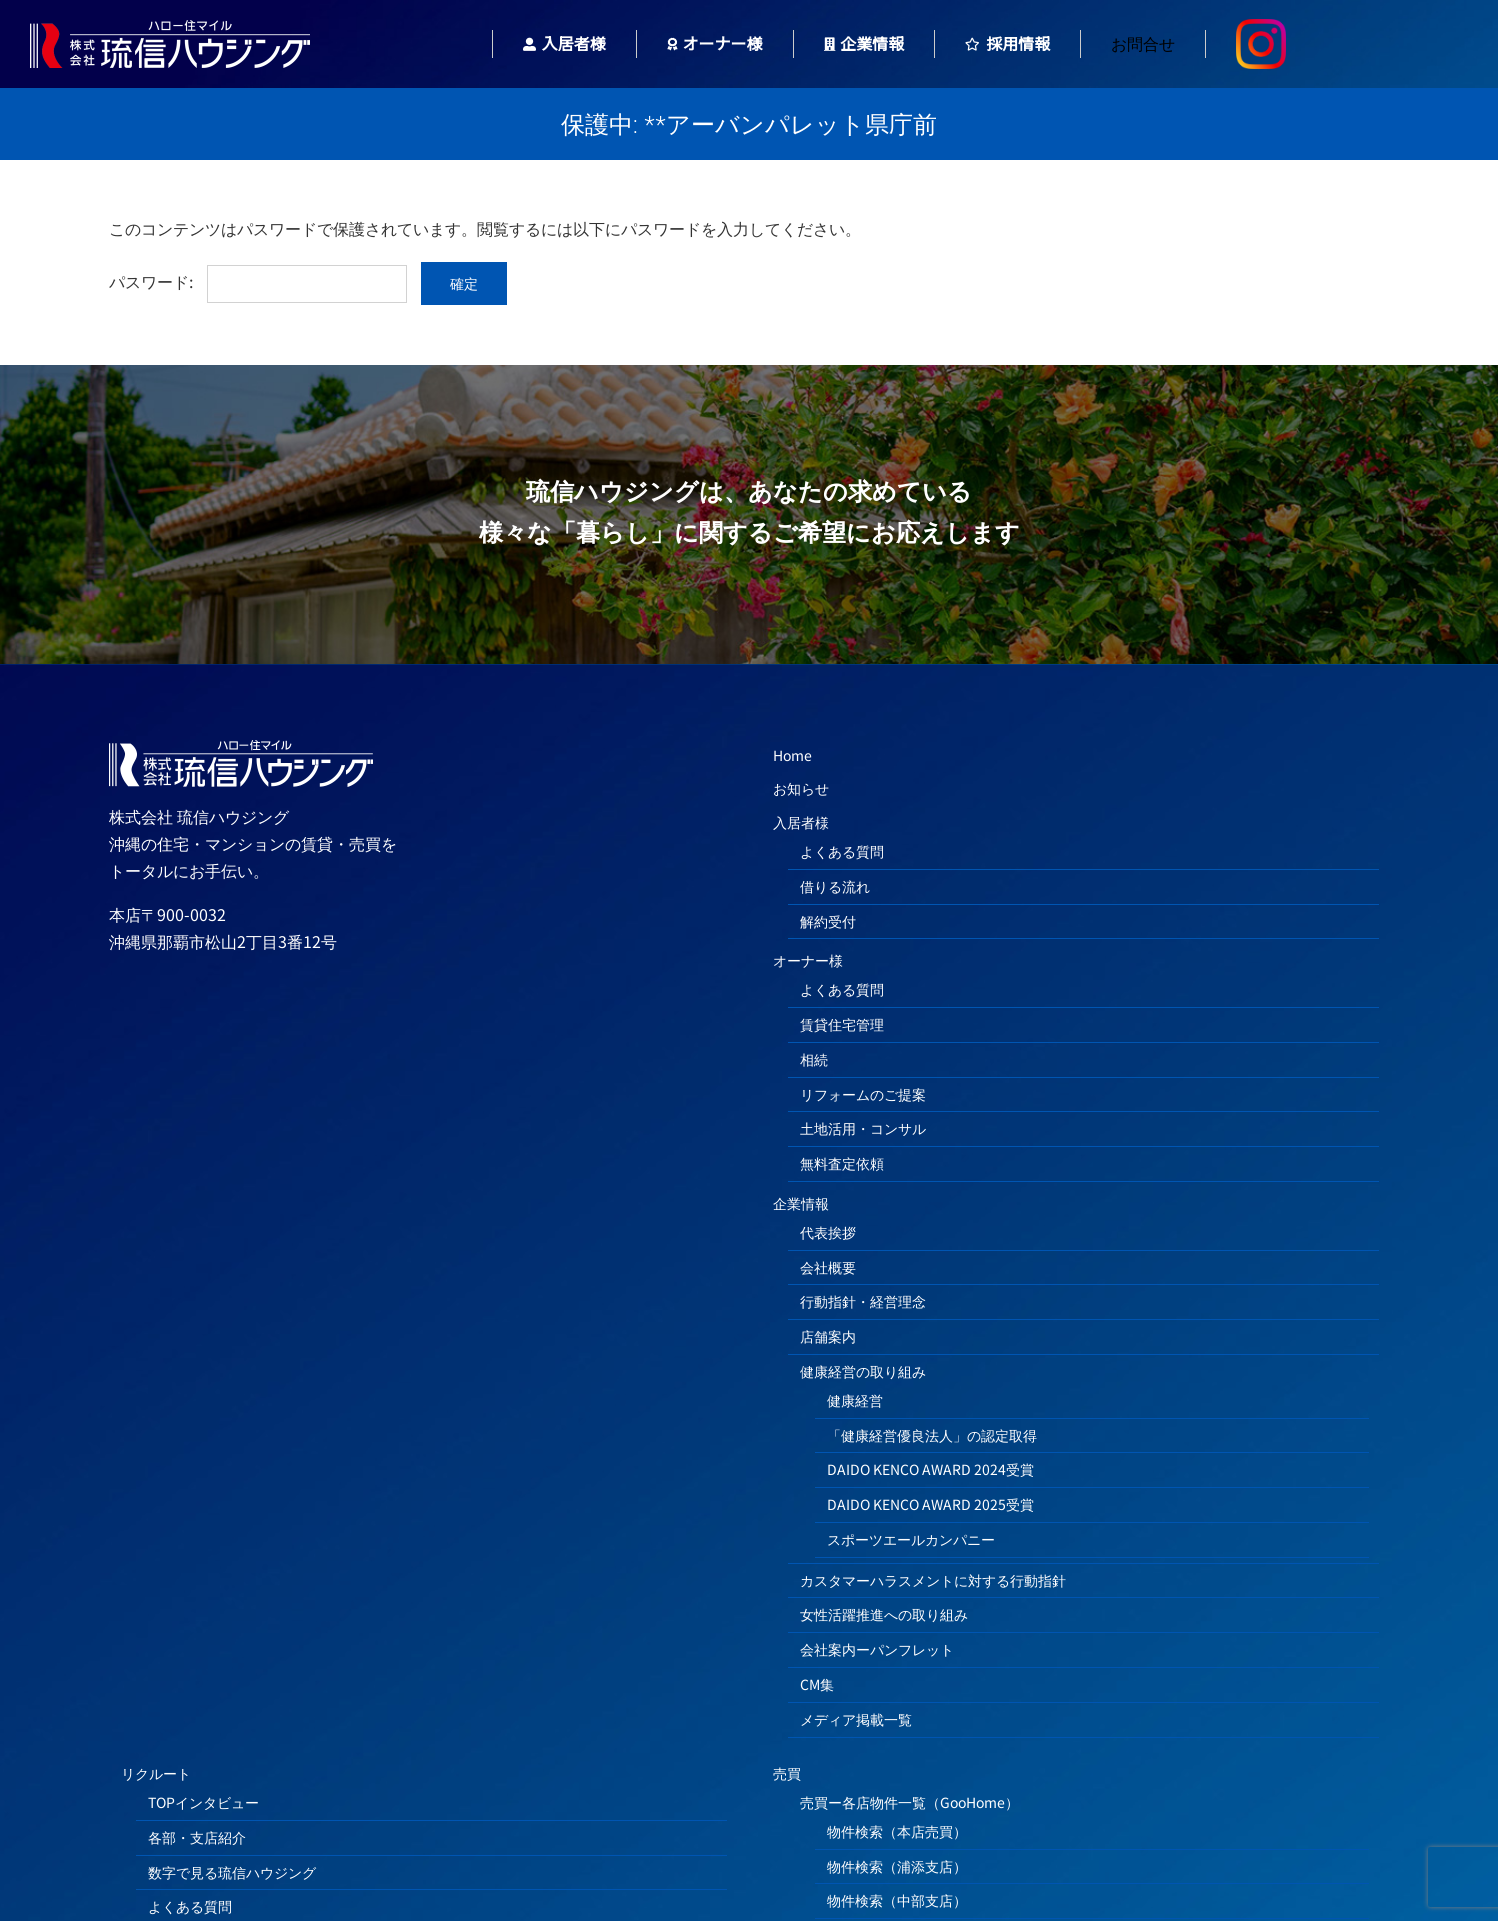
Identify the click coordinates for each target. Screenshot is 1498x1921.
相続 (814, 1059)
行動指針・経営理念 (863, 1301)
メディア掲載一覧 (856, 1719)
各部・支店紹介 (197, 1837)
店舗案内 (828, 1336)
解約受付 (828, 921)
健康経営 (855, 1400)
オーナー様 (808, 960)
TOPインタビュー (203, 1802)
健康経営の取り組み (863, 1371)
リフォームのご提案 (863, 1094)
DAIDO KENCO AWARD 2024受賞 (930, 1469)
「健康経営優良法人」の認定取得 (932, 1435)
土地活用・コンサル (863, 1128)
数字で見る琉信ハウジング (232, 1872)
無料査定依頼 (842, 1163)
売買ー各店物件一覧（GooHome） (909, 1802)
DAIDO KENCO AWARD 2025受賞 (930, 1504)
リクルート (156, 1773)
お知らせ (801, 788)
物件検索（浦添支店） (897, 1866)
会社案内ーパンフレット (877, 1649)
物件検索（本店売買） (897, 1831)
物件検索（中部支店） (897, 1900)
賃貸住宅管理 (842, 1024)
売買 (787, 1773)
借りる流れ (835, 886)
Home (792, 755)
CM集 (817, 1684)
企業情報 (801, 1203)
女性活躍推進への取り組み (884, 1614)
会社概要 (828, 1267)
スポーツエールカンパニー (911, 1539)
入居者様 (801, 822)
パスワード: (258, 281)
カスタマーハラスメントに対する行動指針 (933, 1580)
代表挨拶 (828, 1232)
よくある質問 (842, 851)
